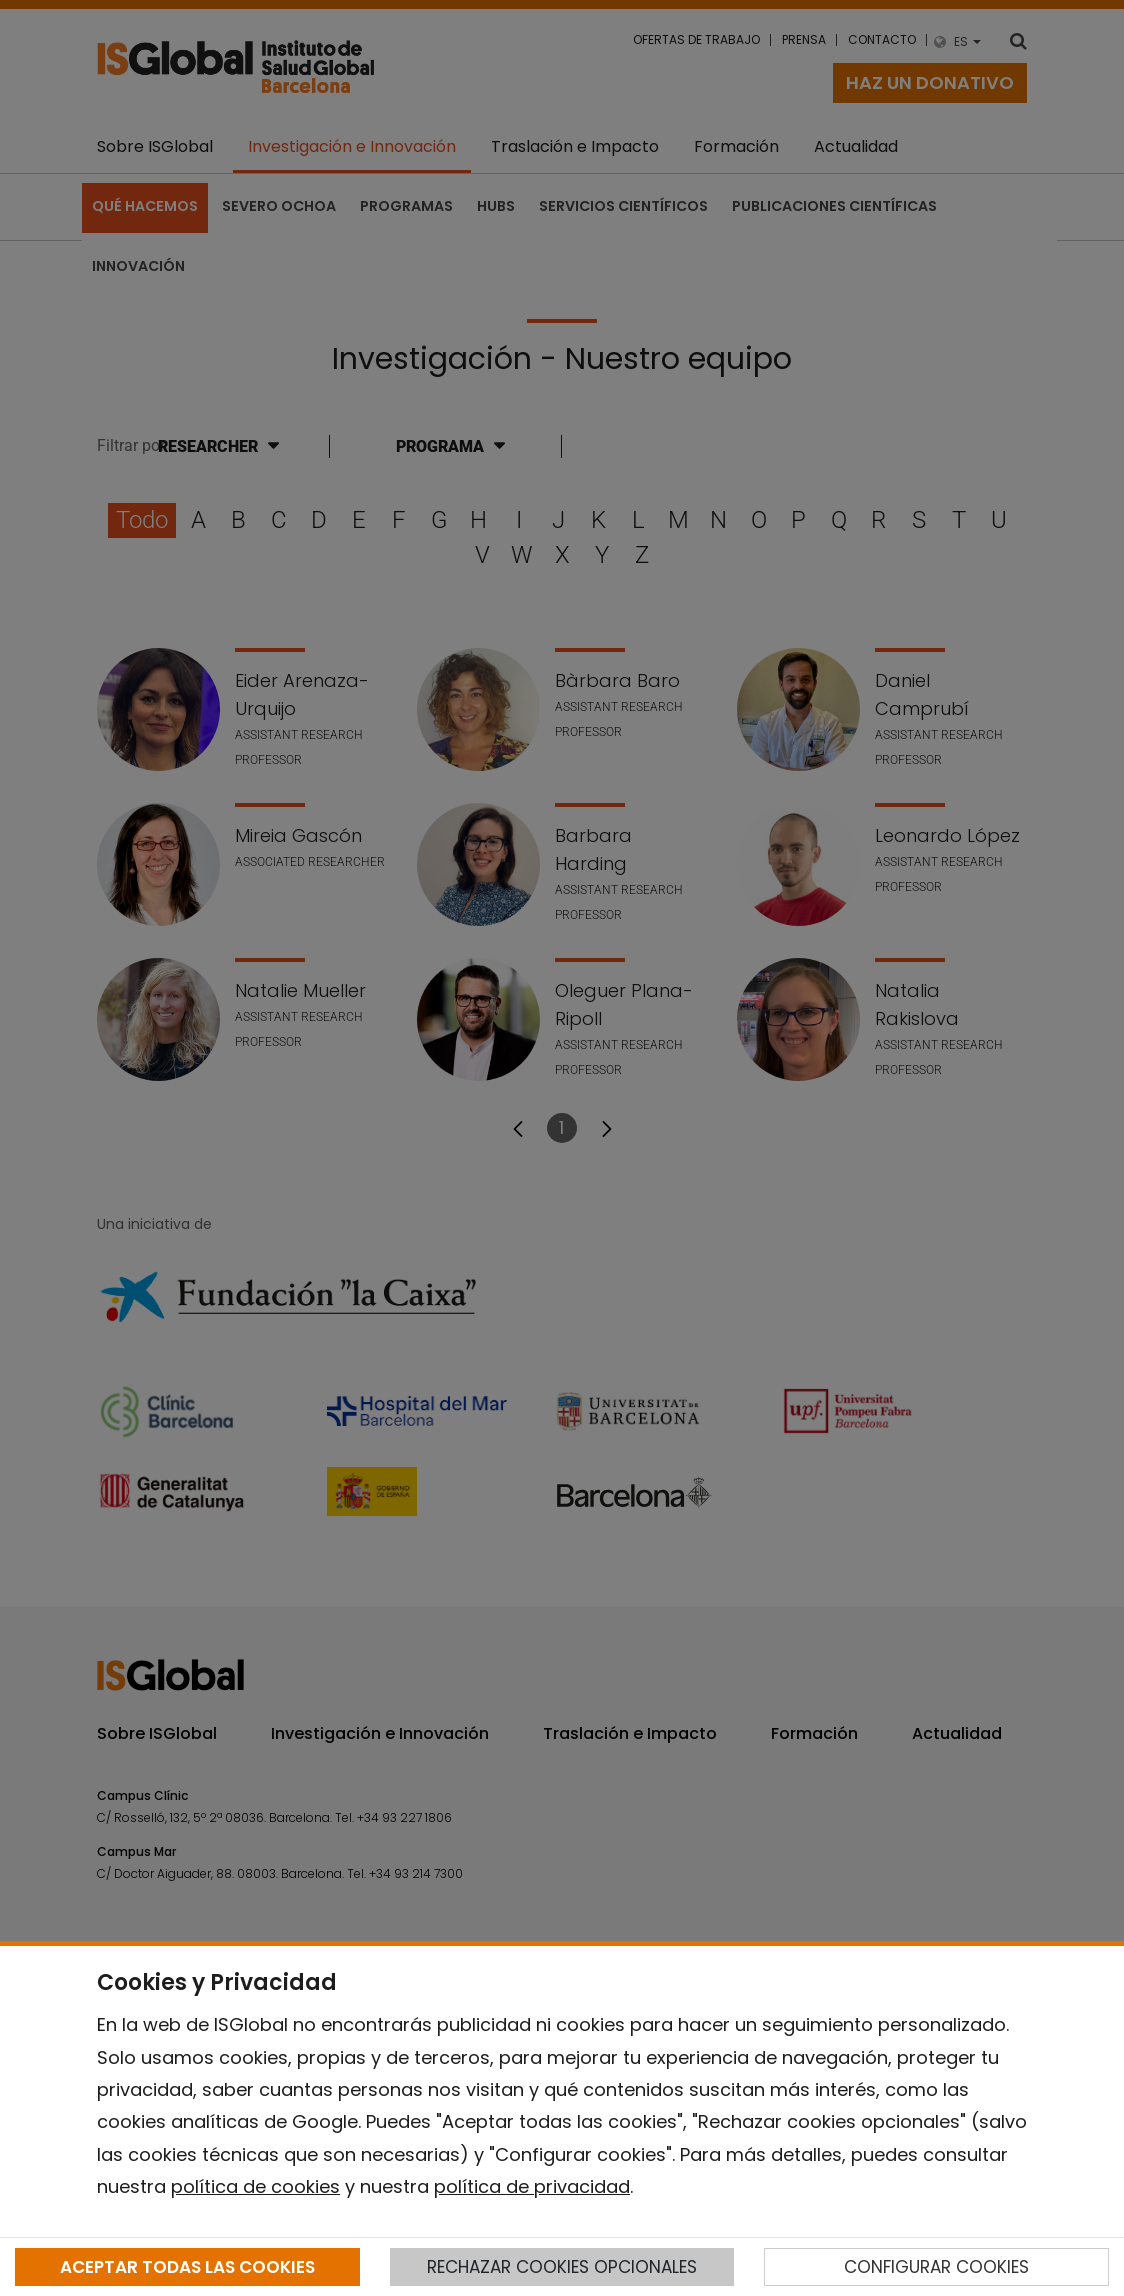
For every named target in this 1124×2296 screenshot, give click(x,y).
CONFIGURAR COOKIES (936, 2267)
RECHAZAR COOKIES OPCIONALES (562, 2267)
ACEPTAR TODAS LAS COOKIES (187, 2267)
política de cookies (255, 2186)
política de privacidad (532, 2186)
